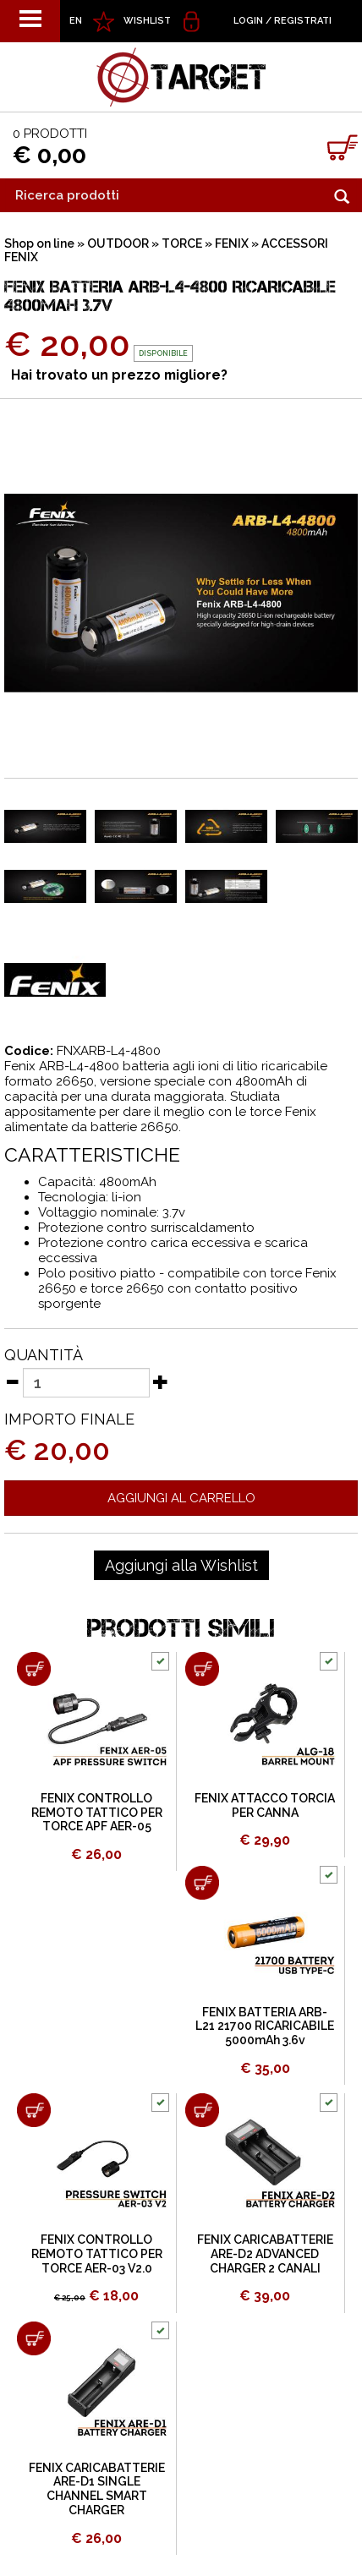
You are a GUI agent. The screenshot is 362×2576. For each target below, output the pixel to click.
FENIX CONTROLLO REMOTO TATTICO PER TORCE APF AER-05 (96, 1812)
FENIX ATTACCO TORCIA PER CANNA (265, 1805)
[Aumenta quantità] (160, 1381)
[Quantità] (86, 1382)
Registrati (303, 20)
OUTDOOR (118, 243)
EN (75, 20)
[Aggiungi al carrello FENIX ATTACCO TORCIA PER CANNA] (202, 1669)
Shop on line (39, 243)
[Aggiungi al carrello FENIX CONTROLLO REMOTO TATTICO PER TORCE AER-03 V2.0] (34, 2110)
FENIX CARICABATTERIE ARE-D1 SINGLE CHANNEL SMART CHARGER (97, 2489)
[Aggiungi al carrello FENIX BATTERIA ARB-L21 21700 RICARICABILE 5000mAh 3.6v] (202, 1883)
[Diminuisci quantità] (11, 1381)
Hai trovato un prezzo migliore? (119, 375)
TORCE (182, 243)
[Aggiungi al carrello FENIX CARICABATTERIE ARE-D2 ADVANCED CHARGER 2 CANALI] (202, 2110)
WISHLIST (147, 20)
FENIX (232, 243)
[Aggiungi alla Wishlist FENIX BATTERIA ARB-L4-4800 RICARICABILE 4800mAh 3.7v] (181, 1566)
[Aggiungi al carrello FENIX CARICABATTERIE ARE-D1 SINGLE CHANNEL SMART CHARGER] (34, 2338)
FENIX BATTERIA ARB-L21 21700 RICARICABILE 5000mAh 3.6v (264, 2026)
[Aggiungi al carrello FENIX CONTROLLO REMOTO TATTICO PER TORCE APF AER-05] (34, 1669)
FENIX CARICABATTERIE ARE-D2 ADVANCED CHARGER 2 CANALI (265, 2254)
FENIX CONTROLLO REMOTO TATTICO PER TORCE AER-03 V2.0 (96, 2254)
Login (248, 20)
